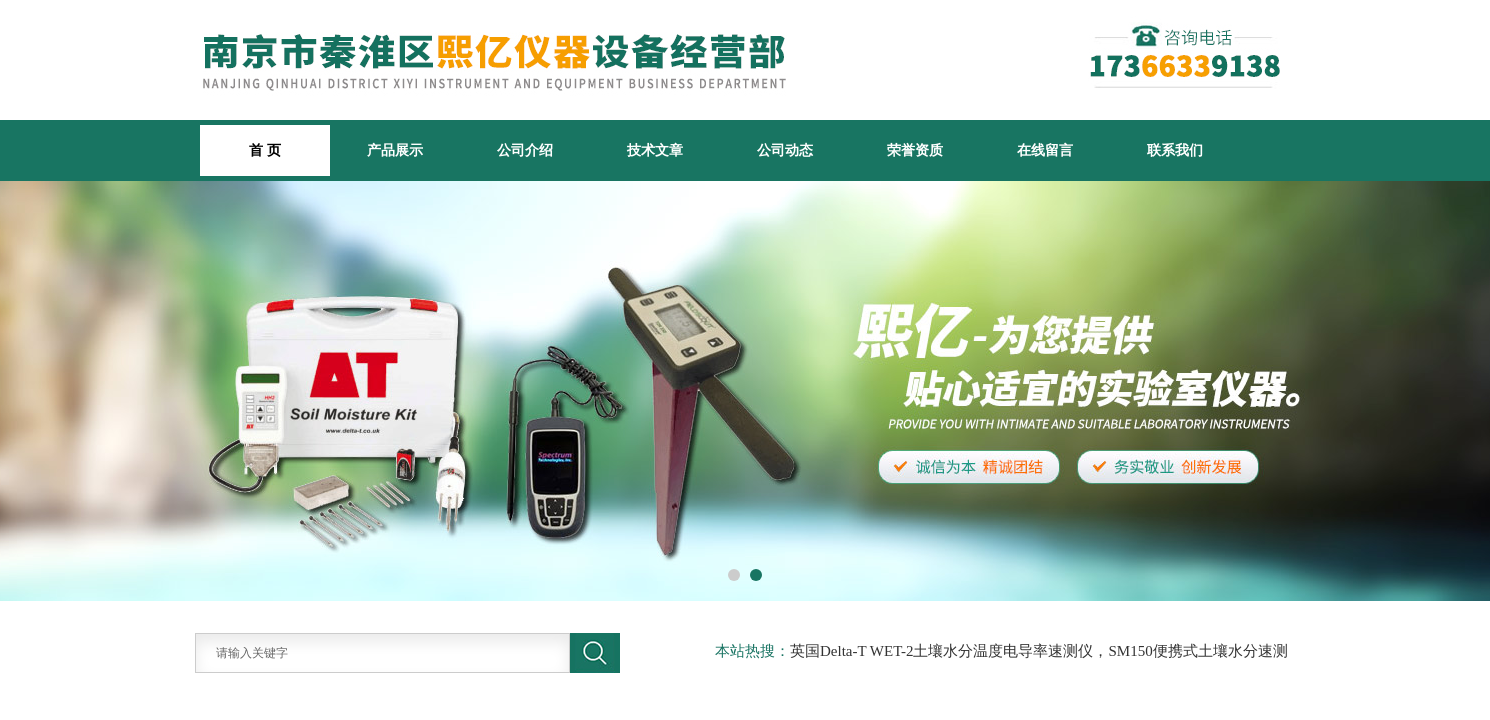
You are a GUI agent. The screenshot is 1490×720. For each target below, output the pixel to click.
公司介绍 (525, 150)
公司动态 (785, 150)
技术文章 (655, 150)
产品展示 (395, 150)
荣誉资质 (915, 150)
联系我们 (1175, 150)
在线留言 (1045, 150)
